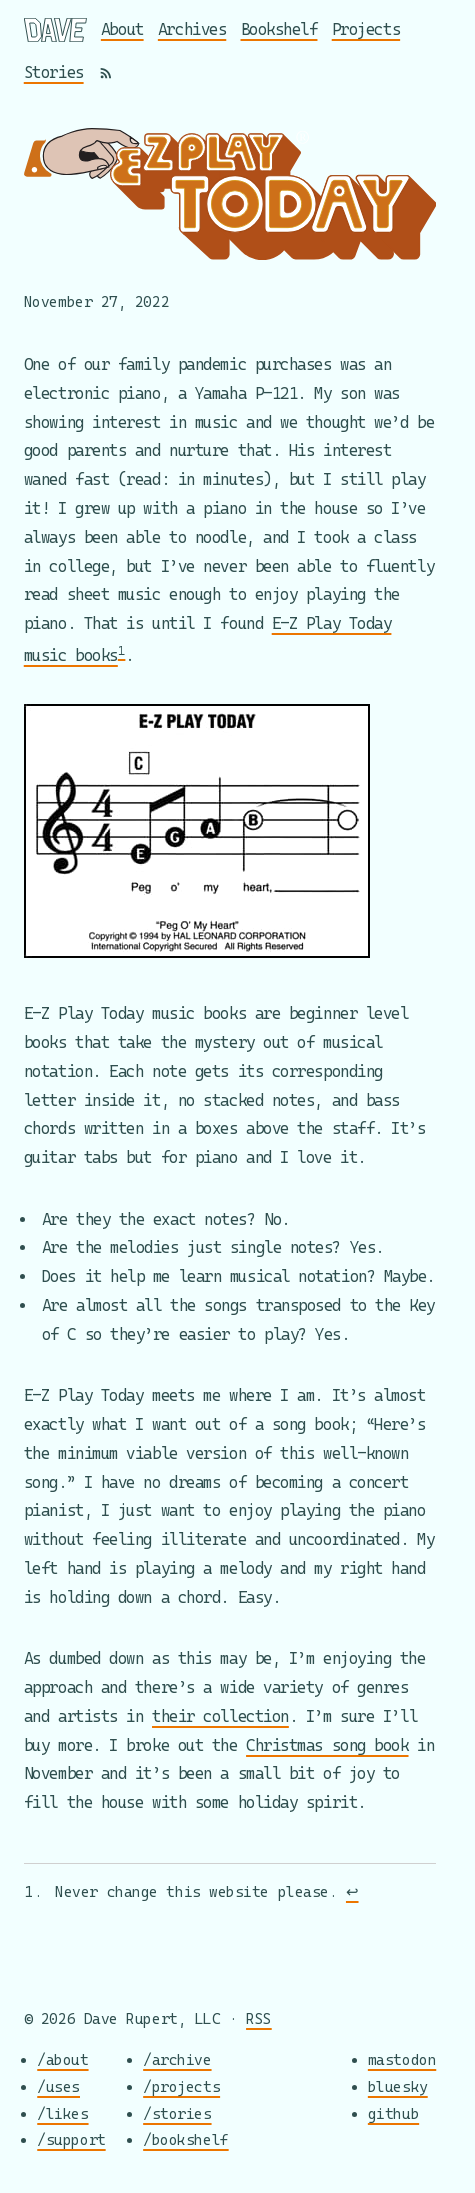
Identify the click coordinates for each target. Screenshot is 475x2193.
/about (62, 2060)
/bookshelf (186, 2140)
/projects (181, 2086)
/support (71, 2140)
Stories (54, 72)
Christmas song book (327, 1744)
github (393, 2113)
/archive (177, 2060)
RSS (259, 2018)
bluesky (398, 2086)
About (122, 29)
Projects (366, 29)
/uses (58, 2086)
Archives (192, 29)
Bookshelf (279, 29)
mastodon (402, 2060)
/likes (62, 2113)
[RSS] (106, 73)
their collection (220, 1716)
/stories (177, 2113)
